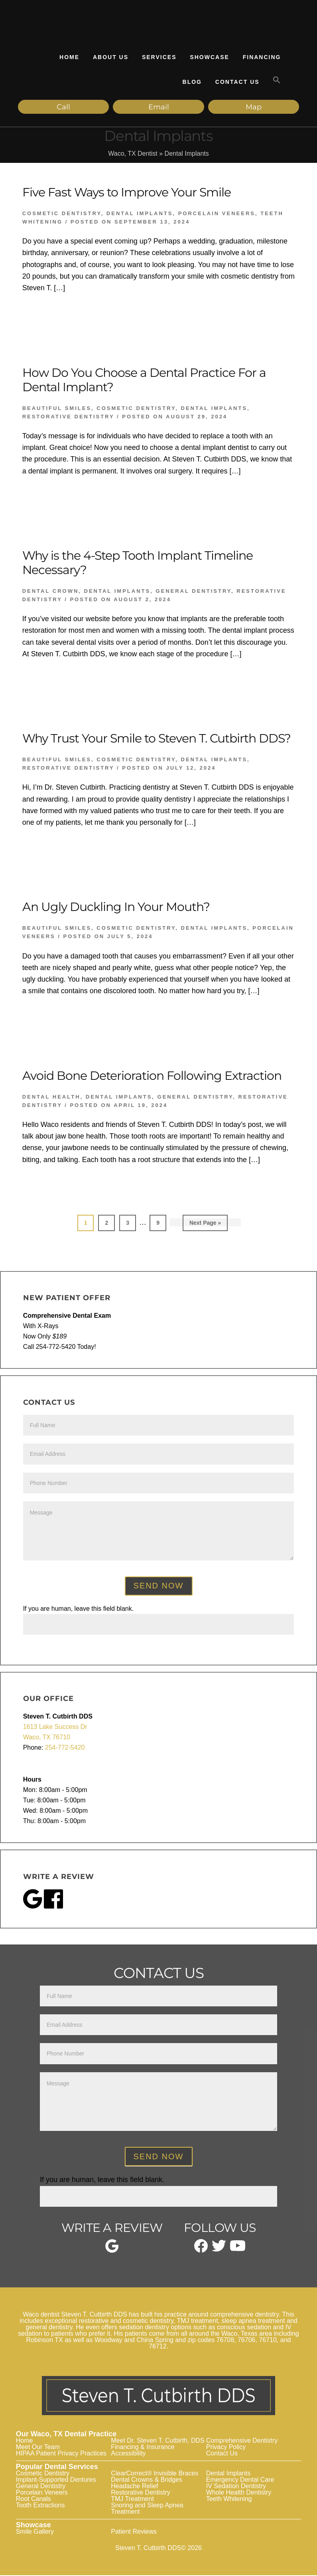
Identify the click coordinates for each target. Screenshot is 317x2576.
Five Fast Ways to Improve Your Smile (126, 193)
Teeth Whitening (229, 2500)
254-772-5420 (65, 1748)
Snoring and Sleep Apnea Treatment (147, 2509)
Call (58, 107)
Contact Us (222, 2454)
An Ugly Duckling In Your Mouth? (116, 908)
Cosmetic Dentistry (61, 215)
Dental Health (51, 1098)
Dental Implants (139, 215)
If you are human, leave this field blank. (78, 1609)
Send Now (159, 1586)
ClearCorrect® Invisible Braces (154, 2474)
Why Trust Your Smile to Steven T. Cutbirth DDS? (156, 739)
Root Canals (33, 2500)
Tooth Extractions (40, 2506)
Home (24, 2441)
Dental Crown (50, 592)
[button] (277, 80)
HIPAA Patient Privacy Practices (61, 2454)
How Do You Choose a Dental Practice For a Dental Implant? (144, 380)
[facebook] (201, 2251)
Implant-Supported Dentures (56, 2480)
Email (144, 107)
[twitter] (219, 2250)
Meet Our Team (38, 2448)
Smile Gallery (35, 2532)
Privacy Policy (226, 2448)
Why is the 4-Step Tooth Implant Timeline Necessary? (137, 563)
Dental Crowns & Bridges (146, 2480)
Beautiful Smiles (56, 409)
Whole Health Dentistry (239, 2493)
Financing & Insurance (142, 2448)
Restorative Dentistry (68, 418)
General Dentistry (193, 592)
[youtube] (237, 2250)
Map (230, 107)
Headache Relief (134, 2487)
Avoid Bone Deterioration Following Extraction (152, 1076)
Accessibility (128, 2454)
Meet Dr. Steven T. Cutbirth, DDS (157, 2441)
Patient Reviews (134, 2532)
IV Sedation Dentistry (236, 2487)
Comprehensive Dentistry (242, 2441)
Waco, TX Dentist (133, 154)
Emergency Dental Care (240, 2480)
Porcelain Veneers (216, 215)
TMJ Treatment (132, 2500)
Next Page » (205, 1225)
